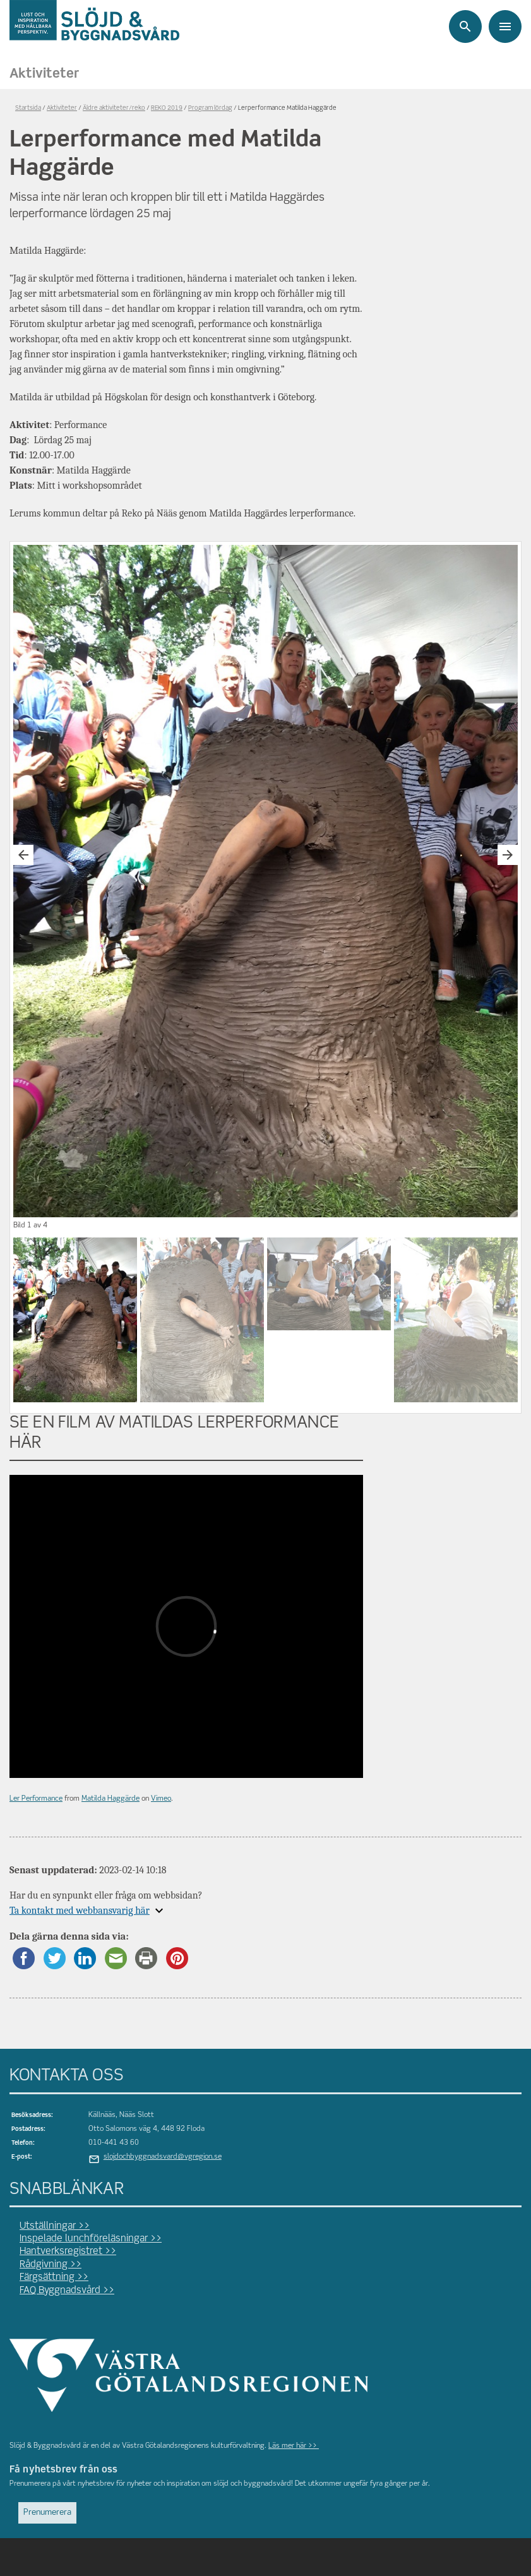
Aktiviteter (44, 74)
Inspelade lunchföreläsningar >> (91, 2239)
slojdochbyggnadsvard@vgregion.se (163, 2157)
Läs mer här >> (293, 2446)
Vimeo (161, 1799)
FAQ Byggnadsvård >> (67, 2291)
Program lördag (210, 108)
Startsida (28, 108)
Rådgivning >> (50, 2265)
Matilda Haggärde (110, 1799)
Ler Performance (36, 1799)
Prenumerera (47, 2512)
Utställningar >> (55, 2226)
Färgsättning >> (54, 2277)
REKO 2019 (166, 108)
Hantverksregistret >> (68, 2251)
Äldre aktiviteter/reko (114, 108)
